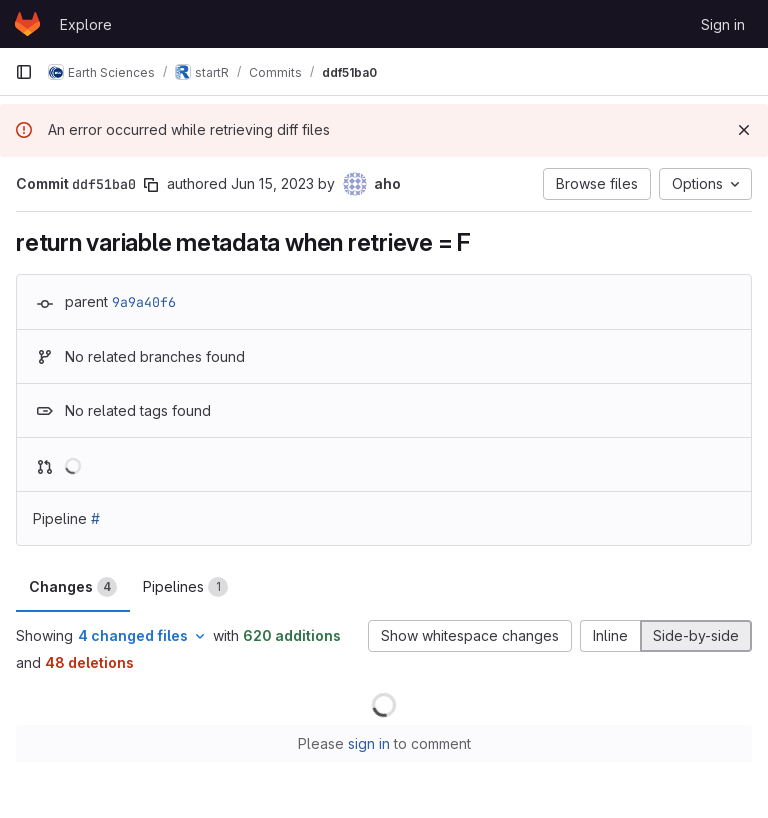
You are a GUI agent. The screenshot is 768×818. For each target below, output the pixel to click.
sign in (369, 743)
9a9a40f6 (144, 302)
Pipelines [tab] (185, 587)
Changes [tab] (73, 587)
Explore (86, 24)
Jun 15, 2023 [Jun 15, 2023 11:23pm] (272, 183)
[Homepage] (27, 24)
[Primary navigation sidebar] (24, 72)
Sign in (723, 24)
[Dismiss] (744, 130)
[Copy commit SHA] (151, 185)
